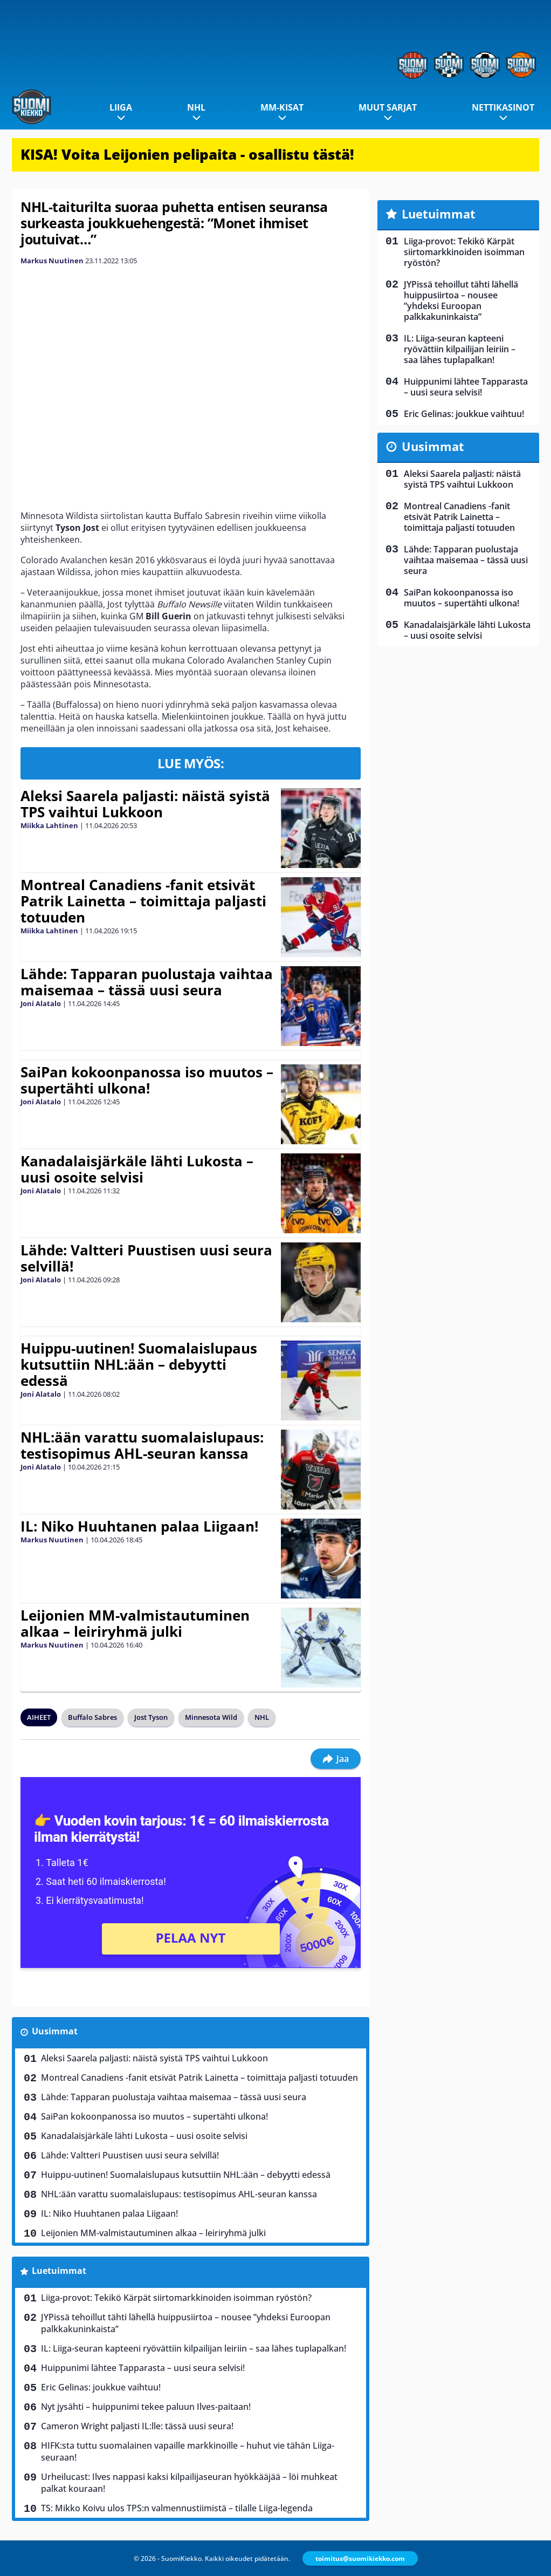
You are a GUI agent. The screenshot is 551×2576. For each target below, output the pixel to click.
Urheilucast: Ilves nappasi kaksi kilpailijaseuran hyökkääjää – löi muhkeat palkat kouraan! (189, 2483)
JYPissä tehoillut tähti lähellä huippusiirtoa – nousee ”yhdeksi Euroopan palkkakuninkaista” (185, 2323)
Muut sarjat (388, 107)
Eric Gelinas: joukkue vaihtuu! (101, 2387)
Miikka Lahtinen (49, 825)
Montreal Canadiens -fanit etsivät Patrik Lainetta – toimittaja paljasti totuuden (143, 901)
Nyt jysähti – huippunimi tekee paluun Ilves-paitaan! (146, 2407)
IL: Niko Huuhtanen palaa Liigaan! (139, 1526)
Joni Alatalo (40, 1003)
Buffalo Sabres (92, 1717)
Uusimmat (55, 2031)
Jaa (335, 1759)
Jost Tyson (151, 1717)
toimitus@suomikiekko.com (360, 2558)
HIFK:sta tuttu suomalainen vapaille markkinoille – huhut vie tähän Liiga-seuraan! (187, 2451)
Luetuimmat (59, 2271)
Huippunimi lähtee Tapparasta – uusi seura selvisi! (143, 2368)
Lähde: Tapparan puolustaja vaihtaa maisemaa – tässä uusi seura (146, 982)
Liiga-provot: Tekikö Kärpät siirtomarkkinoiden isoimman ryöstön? (176, 2298)
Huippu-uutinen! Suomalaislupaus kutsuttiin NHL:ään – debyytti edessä (138, 1364)
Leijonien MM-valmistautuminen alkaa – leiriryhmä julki (135, 1623)
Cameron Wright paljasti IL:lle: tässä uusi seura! (137, 2426)
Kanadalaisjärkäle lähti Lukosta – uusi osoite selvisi (136, 1169)
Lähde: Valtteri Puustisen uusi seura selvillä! (146, 1258)
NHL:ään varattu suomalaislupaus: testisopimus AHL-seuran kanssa (142, 1445)
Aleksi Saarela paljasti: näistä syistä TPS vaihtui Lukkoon (145, 804)
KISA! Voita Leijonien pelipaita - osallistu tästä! (187, 154)
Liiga (120, 107)
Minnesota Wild (211, 1717)
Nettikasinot (503, 107)
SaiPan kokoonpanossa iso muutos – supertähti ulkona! (146, 1080)
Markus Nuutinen (52, 260)
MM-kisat (282, 107)
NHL (196, 107)
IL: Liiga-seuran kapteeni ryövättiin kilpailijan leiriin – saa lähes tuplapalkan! (193, 2348)
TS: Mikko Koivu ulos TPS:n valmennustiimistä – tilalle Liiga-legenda (177, 2508)
